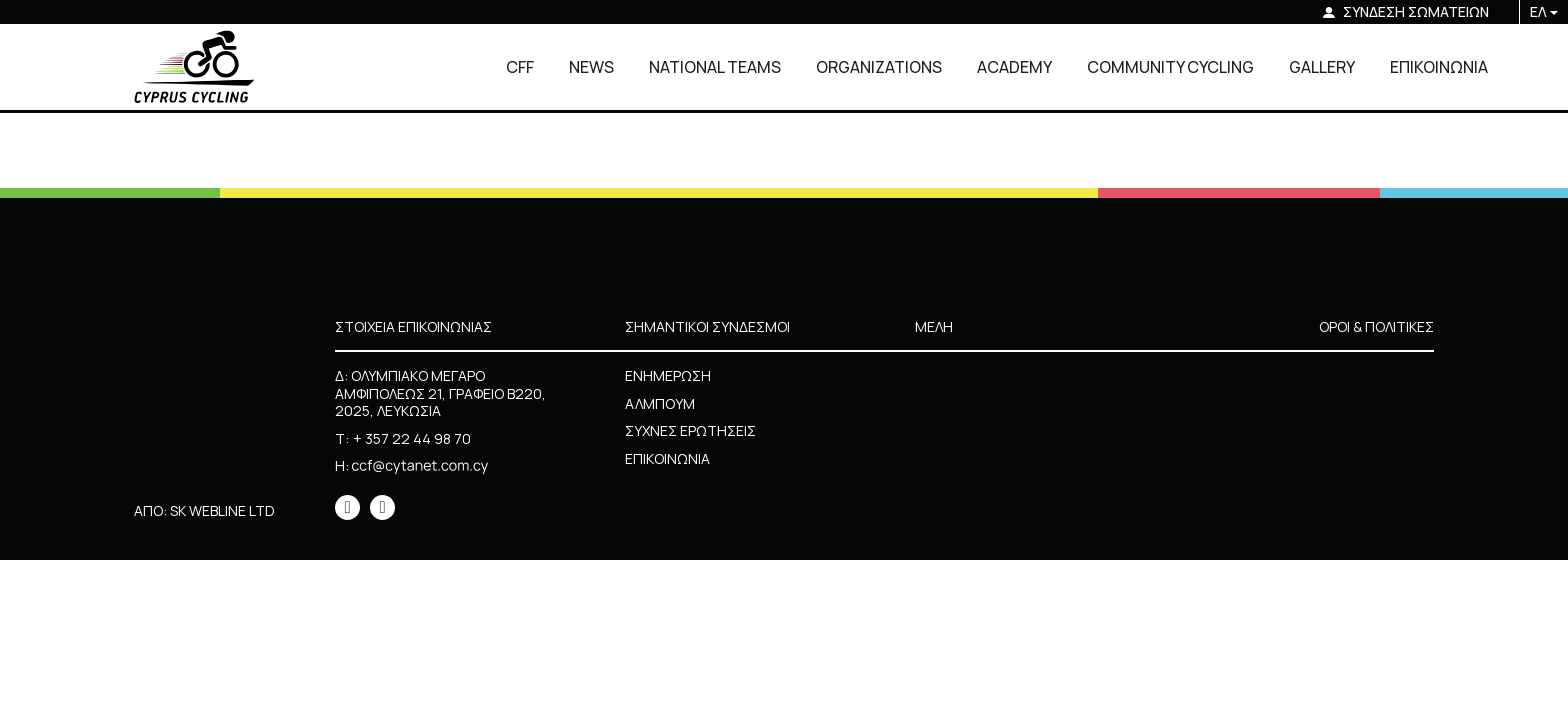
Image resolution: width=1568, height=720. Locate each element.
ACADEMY (1014, 67)
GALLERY (1322, 67)
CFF (520, 67)
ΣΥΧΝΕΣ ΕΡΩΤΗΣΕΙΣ (690, 430)
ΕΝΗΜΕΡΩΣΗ (668, 375)
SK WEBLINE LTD (222, 510)
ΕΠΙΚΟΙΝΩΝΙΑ (1439, 67)
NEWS (591, 67)
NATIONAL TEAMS (715, 67)
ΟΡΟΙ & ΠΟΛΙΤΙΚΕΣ (1376, 326)
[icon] (347, 507)
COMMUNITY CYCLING (1170, 67)
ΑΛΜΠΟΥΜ (660, 403)
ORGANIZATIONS (879, 67)
